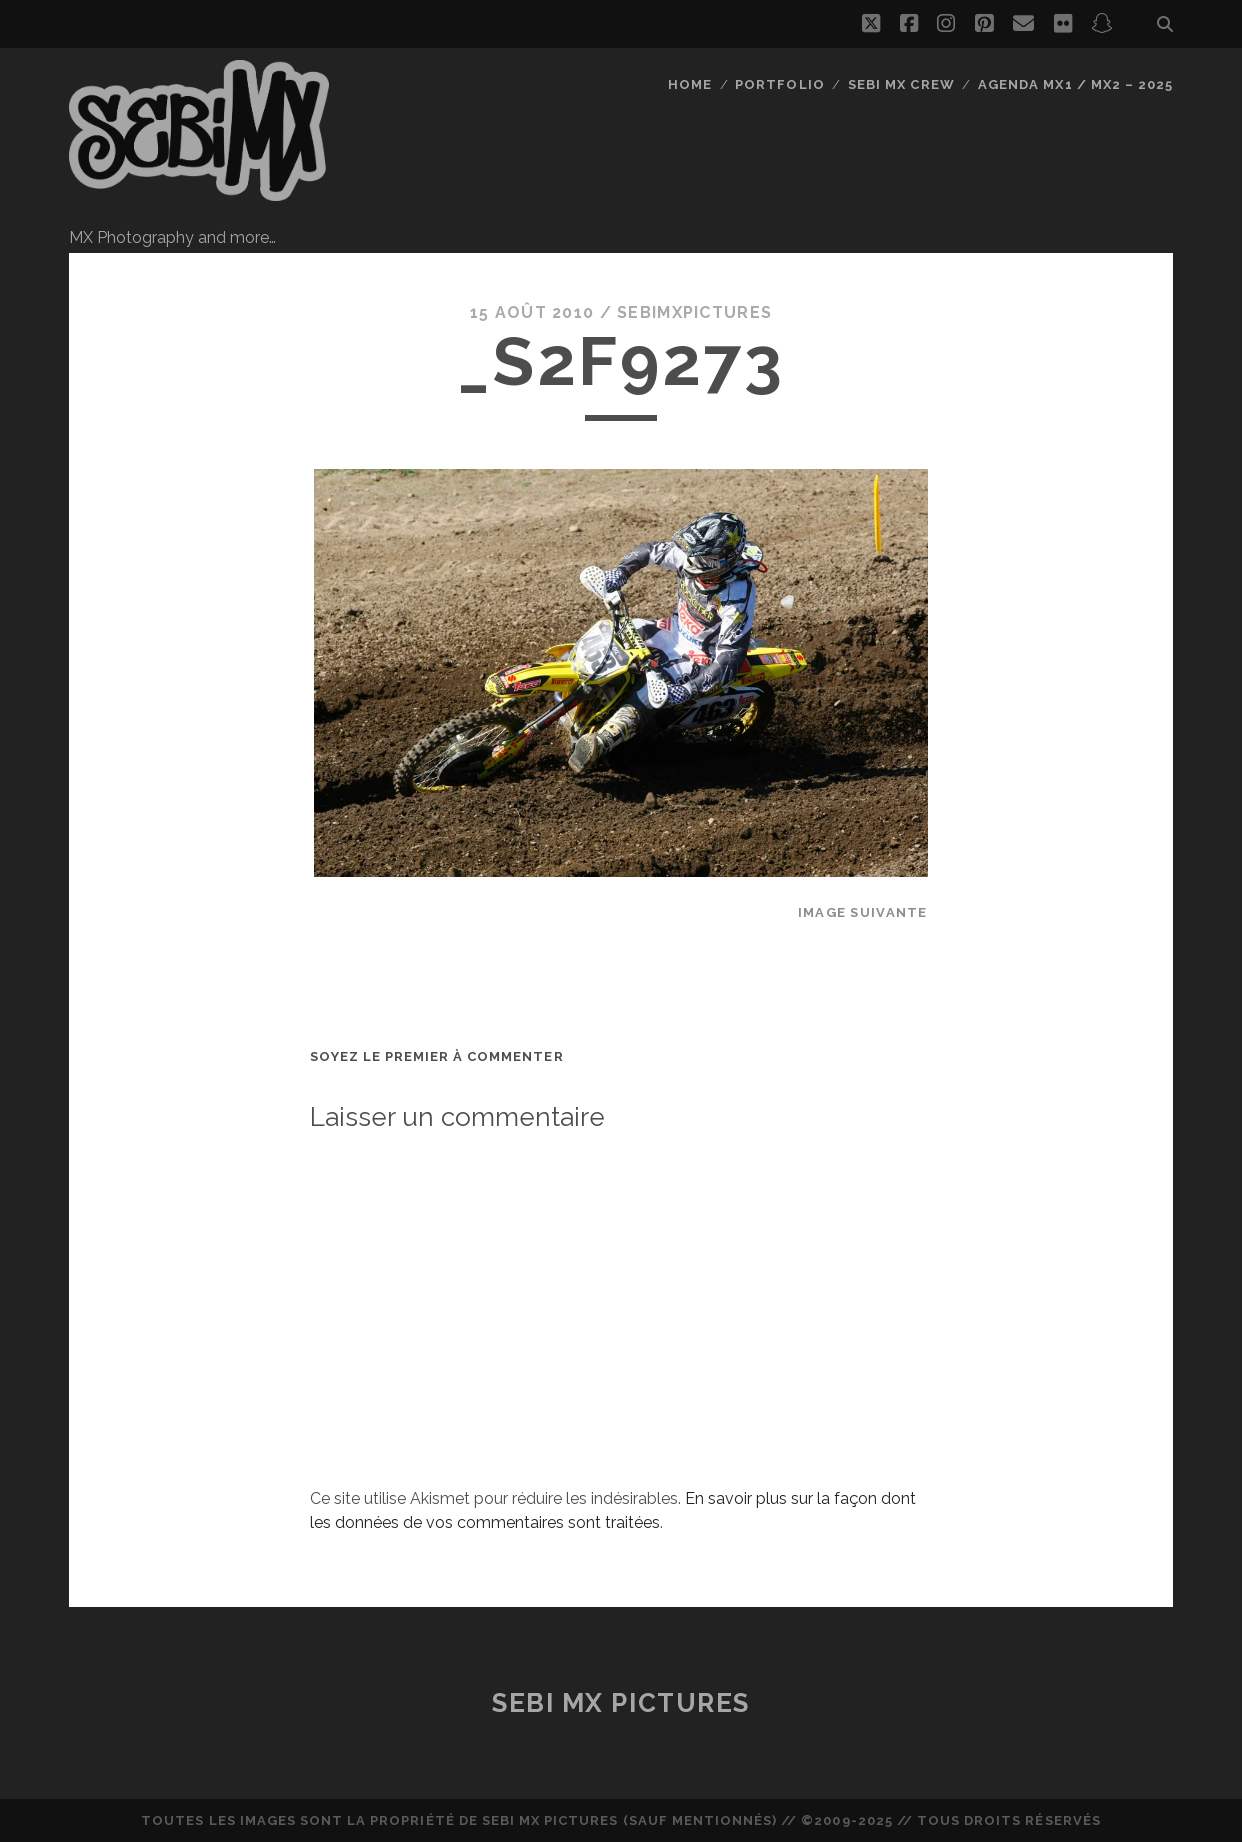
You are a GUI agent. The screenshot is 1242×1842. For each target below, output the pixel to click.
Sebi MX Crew (901, 84)
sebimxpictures (694, 312)
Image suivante (863, 912)
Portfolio (779, 84)
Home (690, 84)
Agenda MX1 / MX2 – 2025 (1075, 84)
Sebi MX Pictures (621, 1703)
